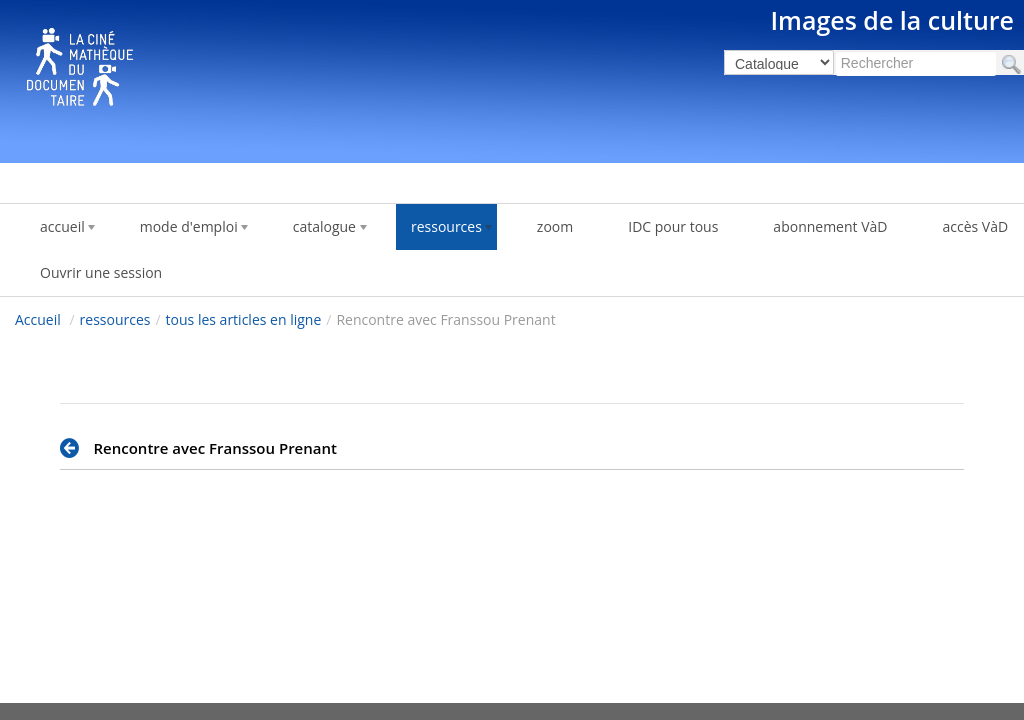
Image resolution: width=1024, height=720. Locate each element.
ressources (115, 319)
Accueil (38, 319)
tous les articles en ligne (244, 319)
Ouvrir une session (101, 272)
